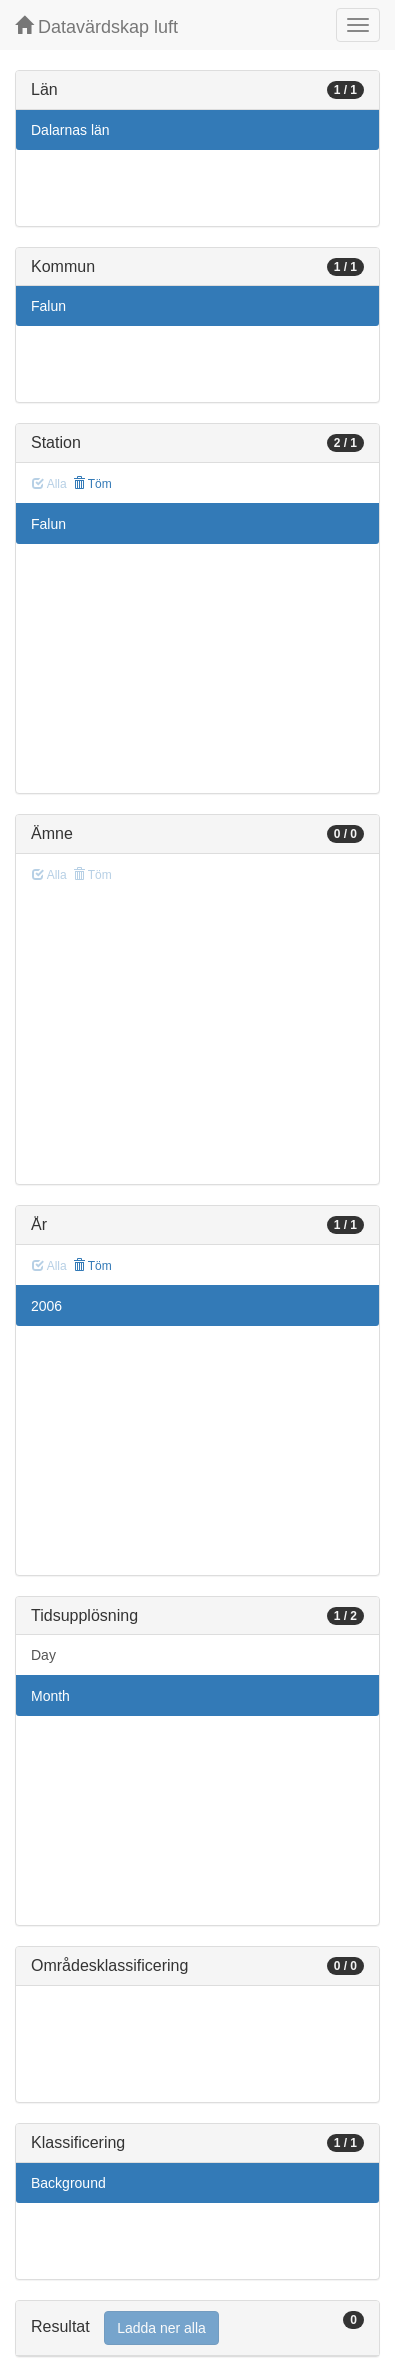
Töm (92, 484)
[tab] (197, 2328)
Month (50, 1696)
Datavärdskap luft (96, 26)
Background (68, 2183)
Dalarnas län (70, 130)
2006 (46, 1306)
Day (43, 1655)
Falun (48, 306)
